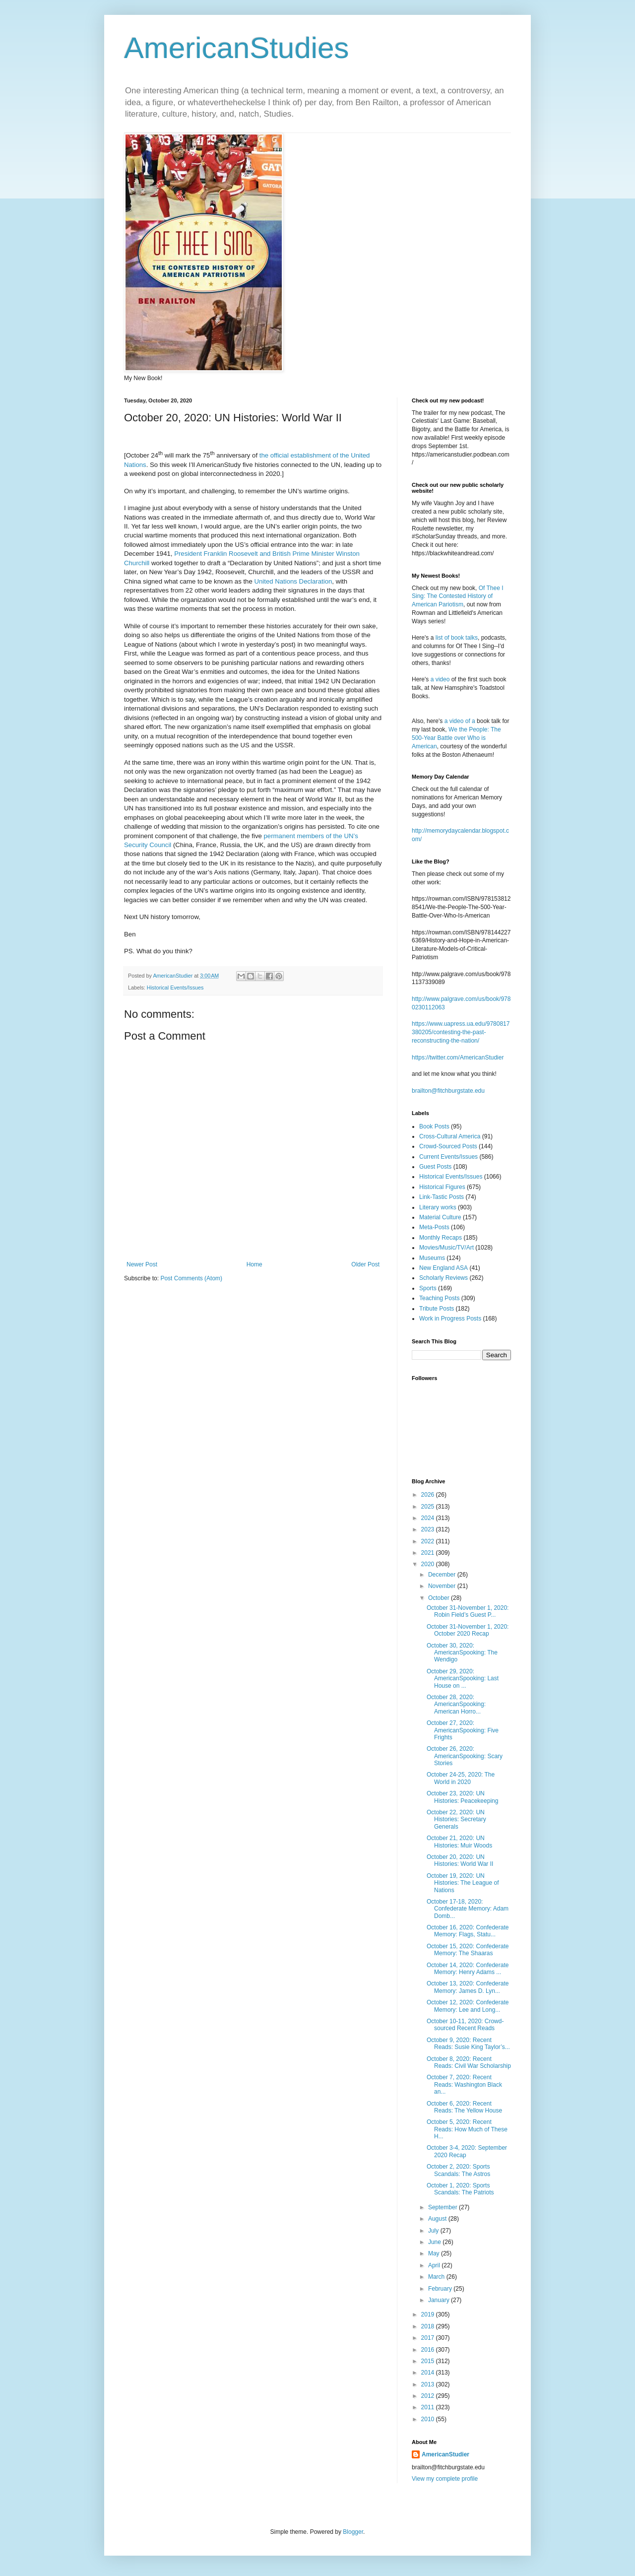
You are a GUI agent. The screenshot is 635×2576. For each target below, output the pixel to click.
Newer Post (142, 1264)
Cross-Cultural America (449, 1136)
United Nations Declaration (293, 581)
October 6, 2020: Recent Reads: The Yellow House (464, 2107)
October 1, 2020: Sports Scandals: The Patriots (460, 2189)
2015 (428, 2361)
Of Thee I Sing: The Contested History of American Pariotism (458, 596)
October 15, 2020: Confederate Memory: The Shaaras (467, 1950)
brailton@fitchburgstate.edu (448, 1090)
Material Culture (440, 1217)
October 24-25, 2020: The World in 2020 (461, 1778)
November (442, 1586)
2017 (428, 2337)
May (434, 2253)
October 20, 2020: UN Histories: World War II (460, 1860)
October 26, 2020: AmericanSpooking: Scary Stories (465, 1756)
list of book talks (457, 637)
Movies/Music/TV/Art (446, 1247)
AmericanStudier (445, 2454)
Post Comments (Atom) (191, 1278)
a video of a (459, 721)
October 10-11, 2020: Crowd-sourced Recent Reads (465, 2025)
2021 (428, 1552)
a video (440, 679)
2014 (428, 2372)
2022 (428, 1541)
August (438, 2218)
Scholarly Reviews (443, 1277)
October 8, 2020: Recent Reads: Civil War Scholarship (469, 2062)
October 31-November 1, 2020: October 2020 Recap (467, 1630)
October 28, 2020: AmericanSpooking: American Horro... (456, 1704)
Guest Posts (435, 1166)
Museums (432, 1258)
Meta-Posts (434, 1227)
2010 (428, 2419)
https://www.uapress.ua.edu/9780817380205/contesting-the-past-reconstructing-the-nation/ (460, 1032)
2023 (428, 1529)
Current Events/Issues (448, 1156)
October (439, 1597)
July (434, 2230)
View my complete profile (445, 2478)
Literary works (437, 1207)
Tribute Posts (436, 1308)
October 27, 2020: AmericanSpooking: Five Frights (463, 1730)
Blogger (353, 2531)
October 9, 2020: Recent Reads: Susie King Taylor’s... (468, 2043)
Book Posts (434, 1126)
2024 (428, 1518)
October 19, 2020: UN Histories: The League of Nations (463, 1883)
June (435, 2242)
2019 (428, 2314)
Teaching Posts (439, 1298)
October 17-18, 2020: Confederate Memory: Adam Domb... (467, 1908)
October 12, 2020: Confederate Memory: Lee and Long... (467, 2006)
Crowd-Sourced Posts (448, 1146)
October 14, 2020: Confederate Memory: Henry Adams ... (467, 1969)
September (443, 2207)
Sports (428, 1288)
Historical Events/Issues (175, 988)
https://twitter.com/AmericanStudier (458, 1057)
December (442, 1574)
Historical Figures (442, 1187)
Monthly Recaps (440, 1237)
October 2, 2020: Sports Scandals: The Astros (458, 2170)
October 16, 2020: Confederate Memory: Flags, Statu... (467, 1931)
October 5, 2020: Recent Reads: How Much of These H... (467, 2129)
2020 (428, 1564)
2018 (428, 2326)
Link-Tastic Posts (441, 1196)
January (439, 2300)
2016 (428, 2349)
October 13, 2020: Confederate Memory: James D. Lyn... (467, 1987)
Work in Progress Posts (450, 1318)
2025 (428, 1506)
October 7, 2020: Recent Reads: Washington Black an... (464, 2084)
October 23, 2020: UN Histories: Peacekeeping (462, 1797)
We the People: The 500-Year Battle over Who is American (456, 738)
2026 (428, 1494)
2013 (428, 2384)
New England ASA (443, 1267)
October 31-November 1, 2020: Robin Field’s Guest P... (467, 1611)
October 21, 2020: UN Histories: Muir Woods (459, 1842)
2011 (428, 2407)
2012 (428, 2395)
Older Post (365, 1264)
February (440, 2288)
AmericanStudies (236, 48)
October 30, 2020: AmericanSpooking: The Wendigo (462, 1652)
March (437, 2276)
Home (254, 1264)
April (435, 2265)
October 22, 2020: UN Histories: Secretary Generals (456, 1819)
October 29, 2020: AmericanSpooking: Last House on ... (463, 1678)
